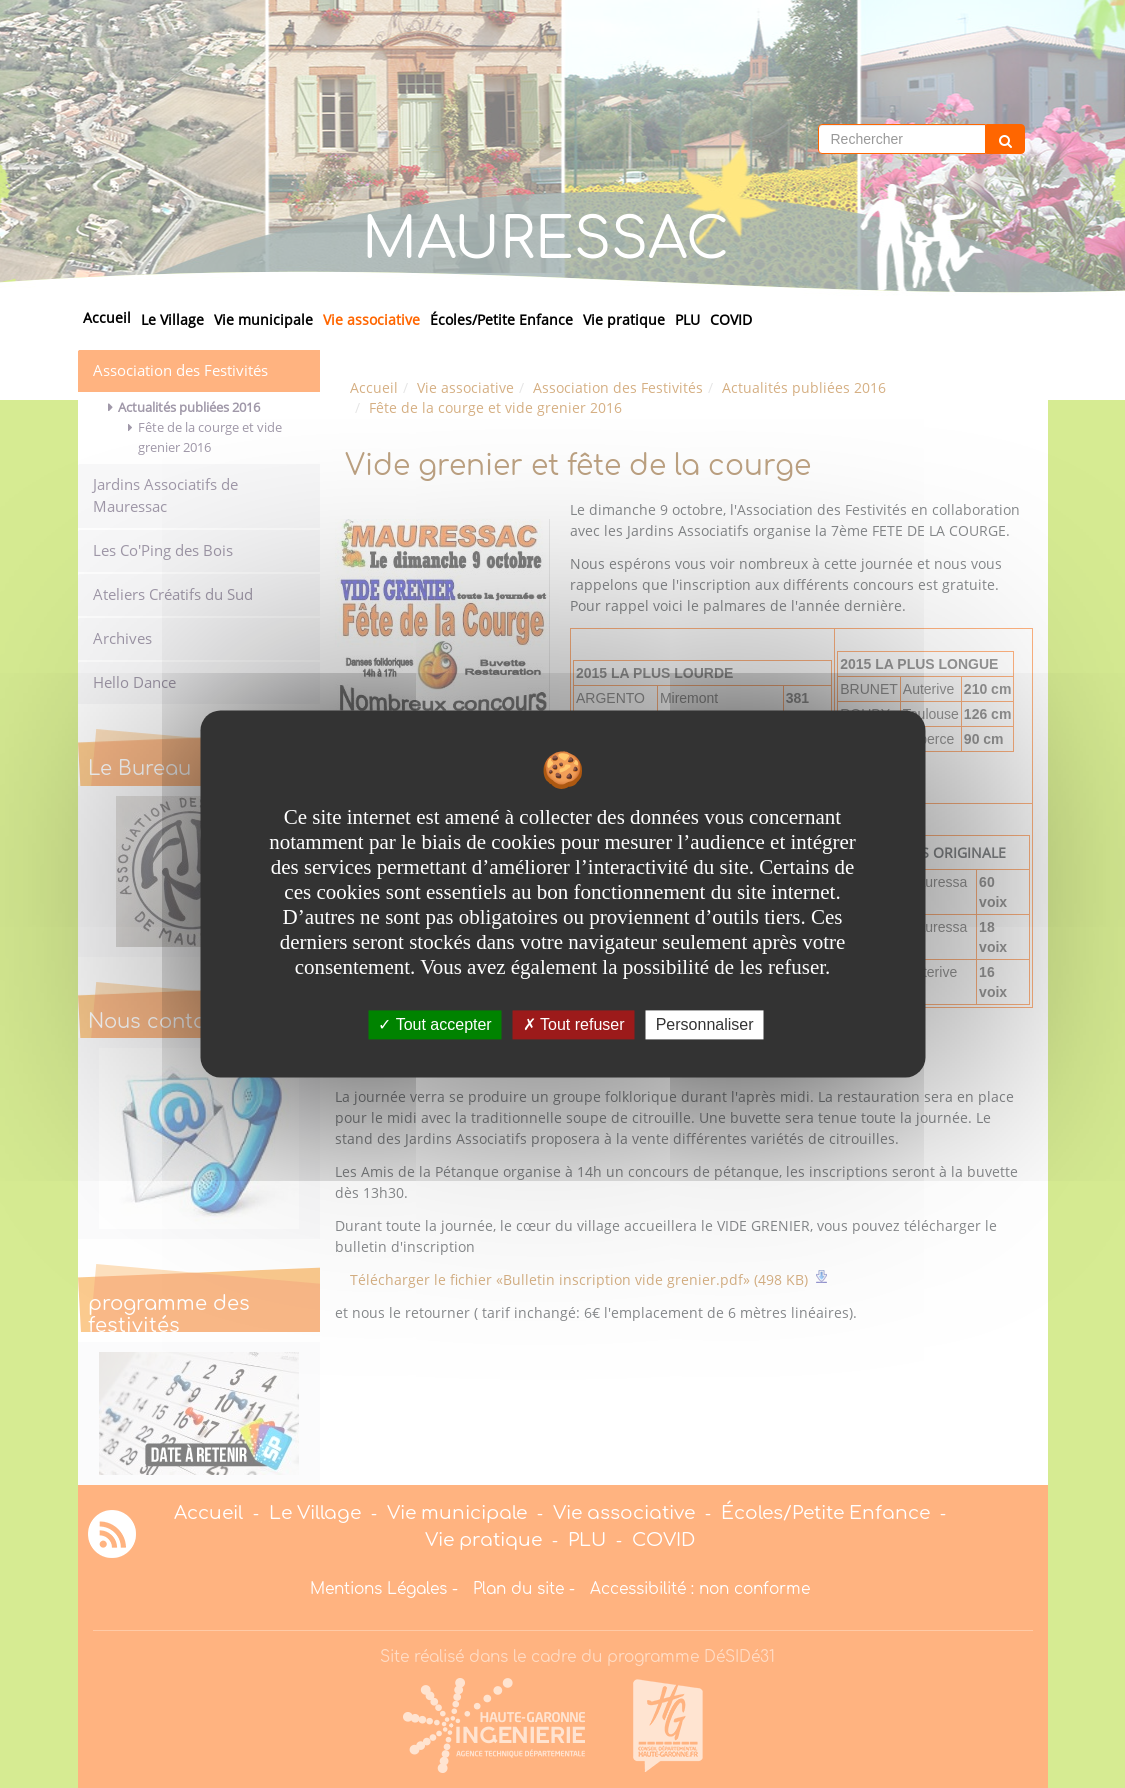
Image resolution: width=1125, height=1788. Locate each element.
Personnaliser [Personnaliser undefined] (705, 1024)
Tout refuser (574, 1024)
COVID (731, 319)
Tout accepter (434, 1024)
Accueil (107, 317)
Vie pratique (624, 319)
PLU (687, 319)
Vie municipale (263, 319)
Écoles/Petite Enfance (501, 319)
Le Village (172, 319)
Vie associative (371, 319)
